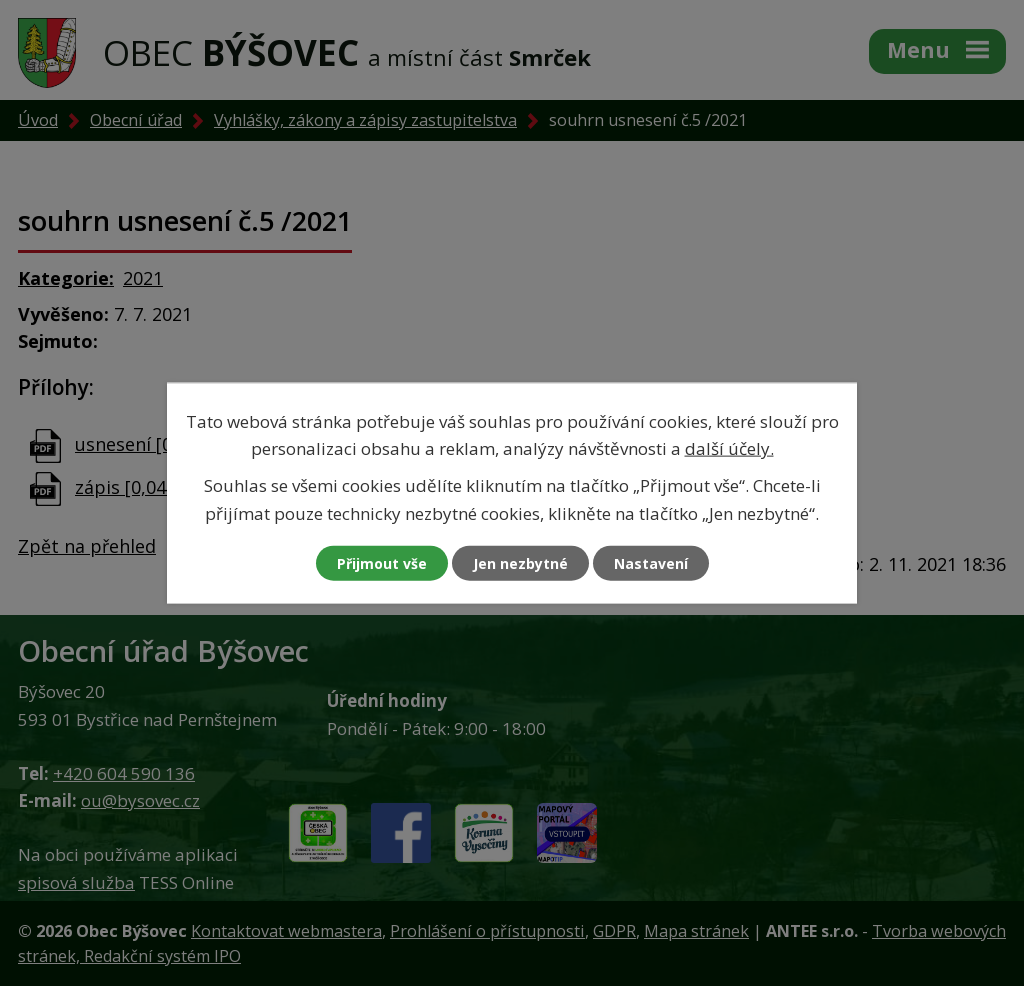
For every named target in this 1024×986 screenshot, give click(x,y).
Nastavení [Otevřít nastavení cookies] (651, 562)
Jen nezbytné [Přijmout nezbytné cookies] (520, 562)
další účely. (729, 448)
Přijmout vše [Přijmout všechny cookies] (382, 562)
